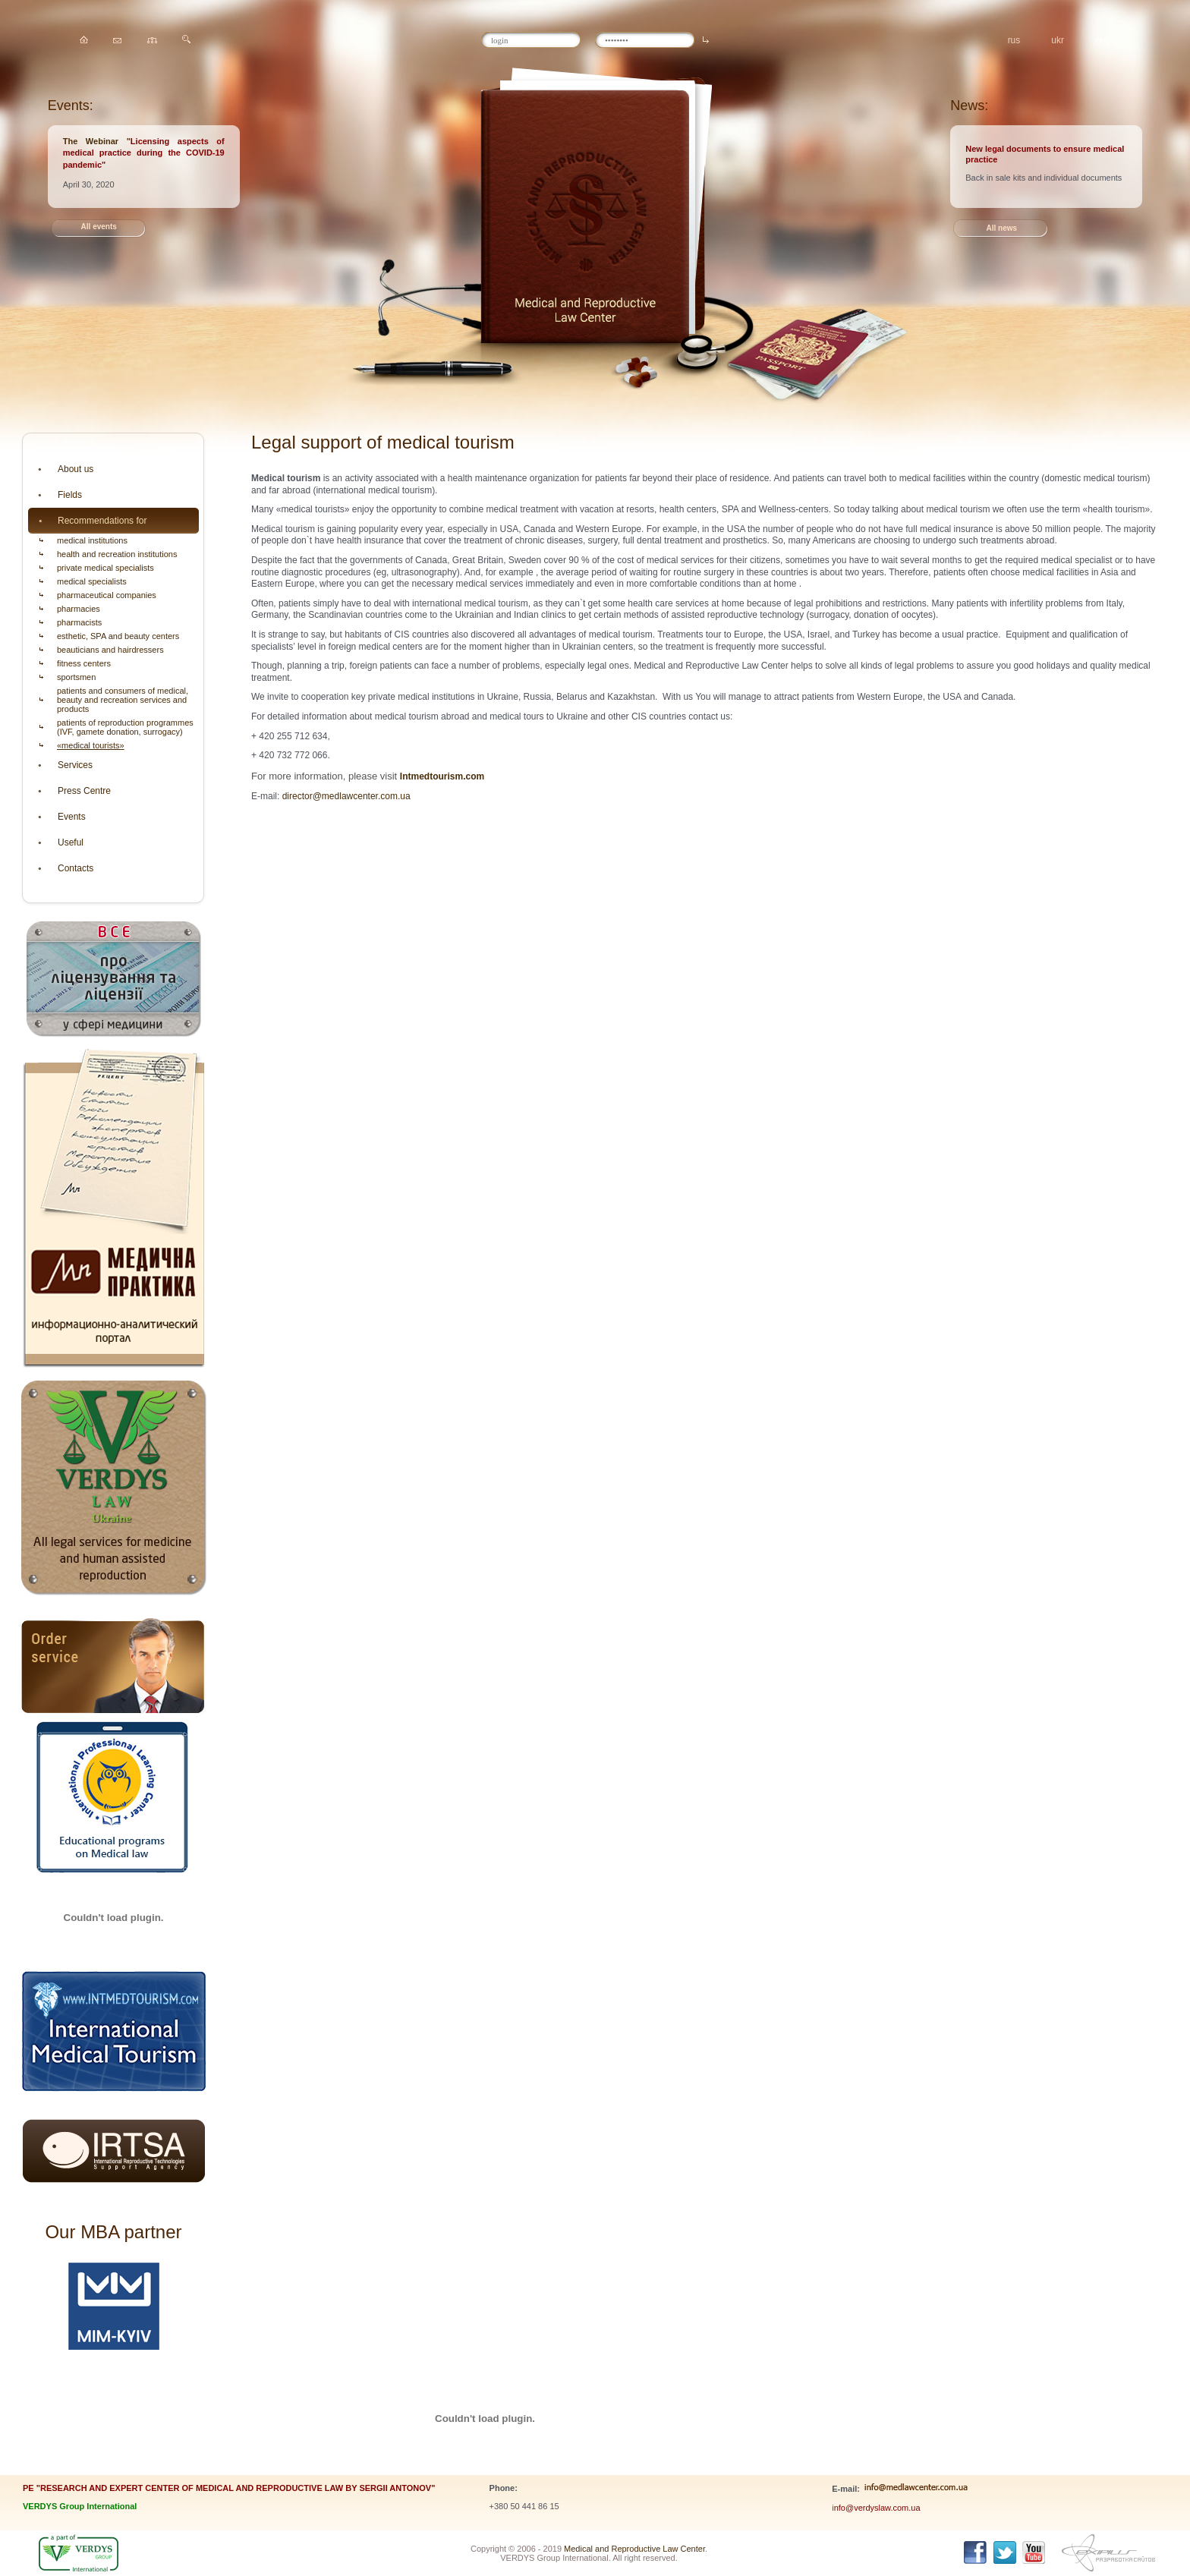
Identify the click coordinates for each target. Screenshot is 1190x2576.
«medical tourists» (90, 745)
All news (1001, 228)
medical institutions (92, 540)
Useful (70, 842)
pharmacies (78, 608)
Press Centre (84, 791)
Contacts (75, 868)
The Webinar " (97, 141)
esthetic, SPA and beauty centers (118, 636)
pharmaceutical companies (106, 595)
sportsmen (76, 677)
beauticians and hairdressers (110, 649)
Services (75, 765)
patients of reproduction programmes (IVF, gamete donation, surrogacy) (125, 727)
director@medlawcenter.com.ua (346, 796)
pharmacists (79, 622)
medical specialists (92, 581)
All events (99, 226)
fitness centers (84, 663)
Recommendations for (102, 520)
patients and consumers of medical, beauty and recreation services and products (122, 699)
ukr (1057, 40)
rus (1014, 40)
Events (72, 816)
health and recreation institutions (117, 554)
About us (75, 469)
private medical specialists (105, 567)
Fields (70, 495)
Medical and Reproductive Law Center (634, 2548)
